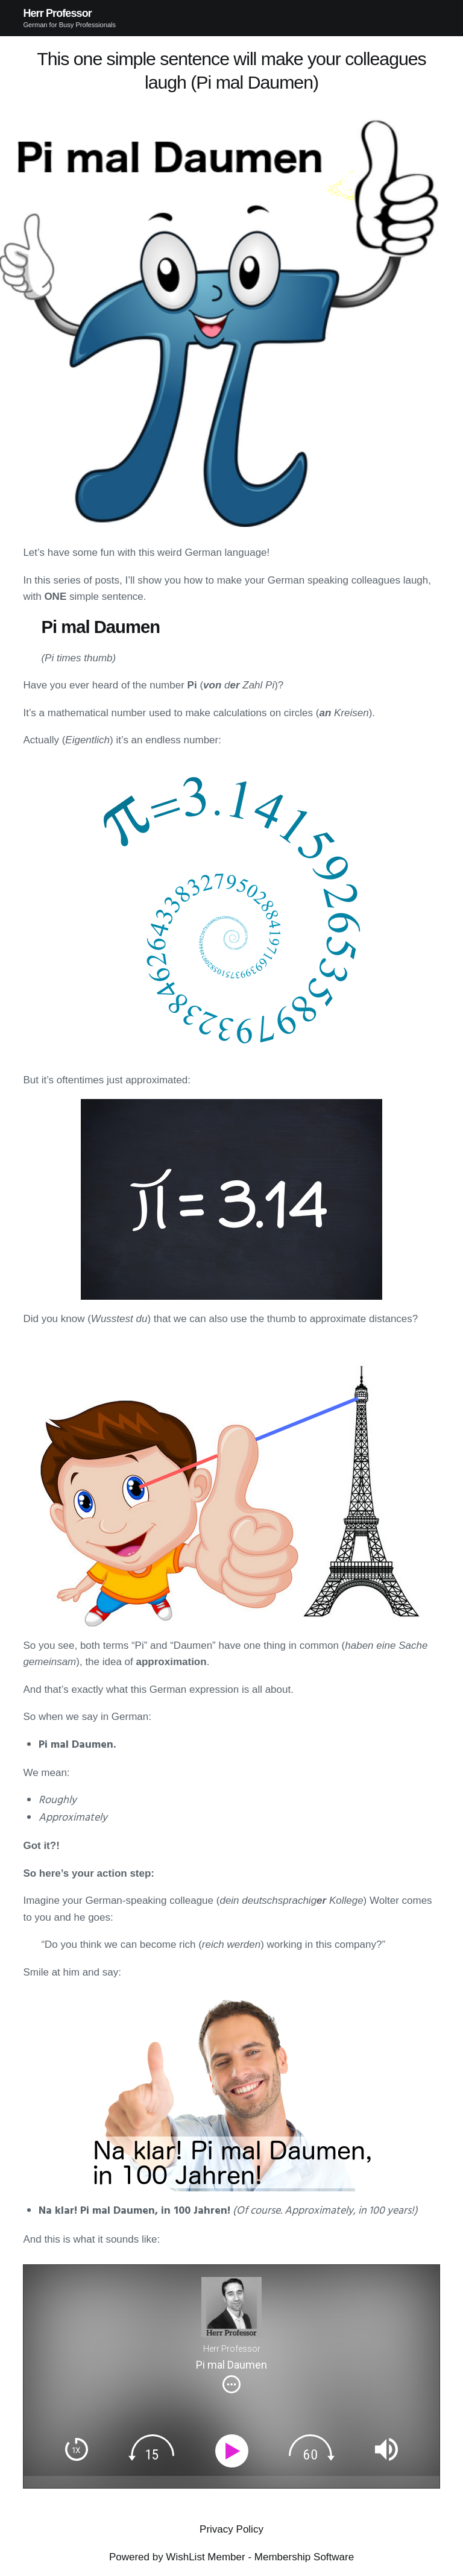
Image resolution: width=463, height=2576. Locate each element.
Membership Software (304, 2557)
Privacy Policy (231, 2529)
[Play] (234, 2451)
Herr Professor (57, 13)
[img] (231, 2384)
